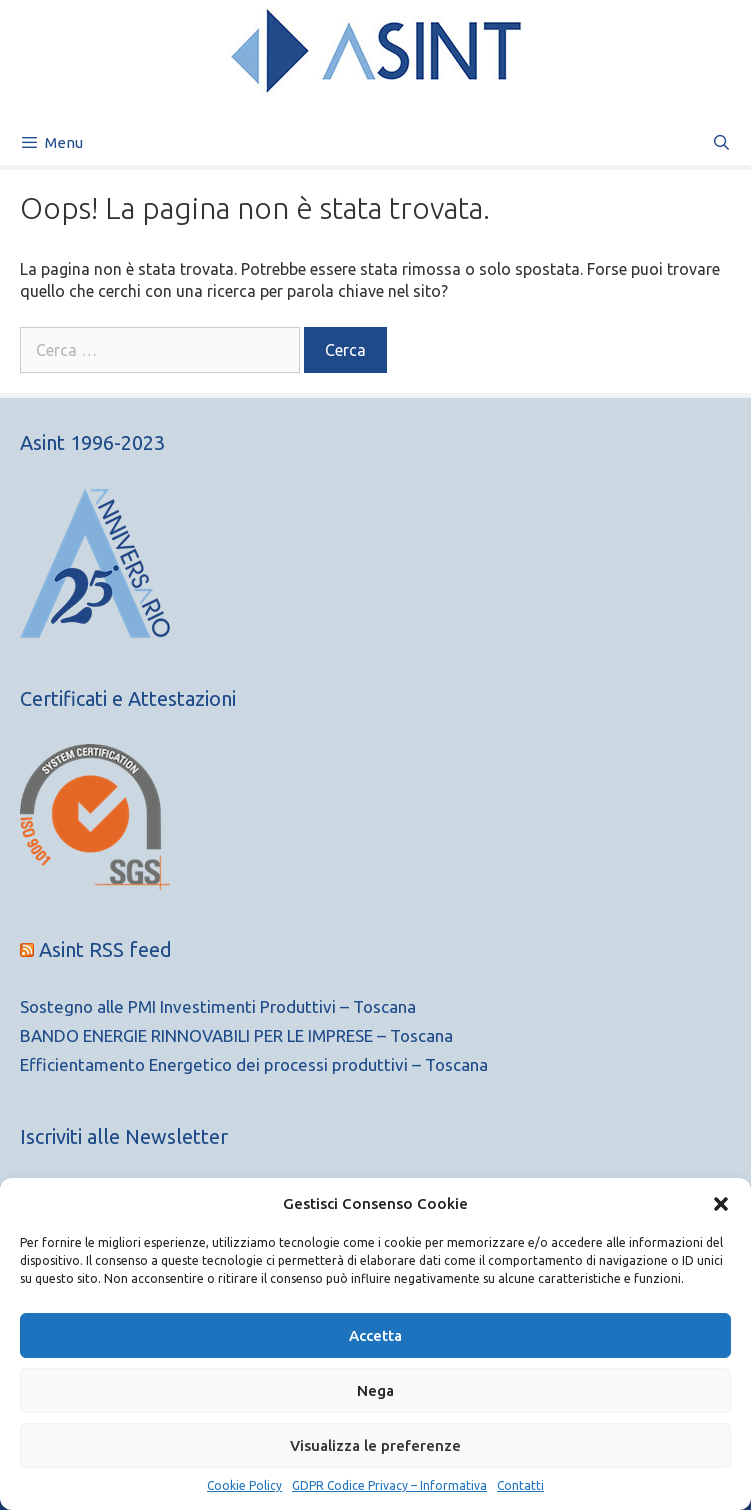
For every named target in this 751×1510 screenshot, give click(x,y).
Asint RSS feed (105, 949)
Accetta (375, 1335)
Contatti (520, 1485)
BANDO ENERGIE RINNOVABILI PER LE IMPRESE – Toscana (236, 1035)
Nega (375, 1390)
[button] (721, 1204)
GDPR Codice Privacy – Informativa (389, 1485)
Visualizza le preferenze (375, 1445)
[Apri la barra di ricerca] (721, 142)
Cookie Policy (244, 1485)
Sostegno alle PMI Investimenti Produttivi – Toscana (218, 1006)
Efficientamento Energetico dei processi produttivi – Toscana (254, 1064)
